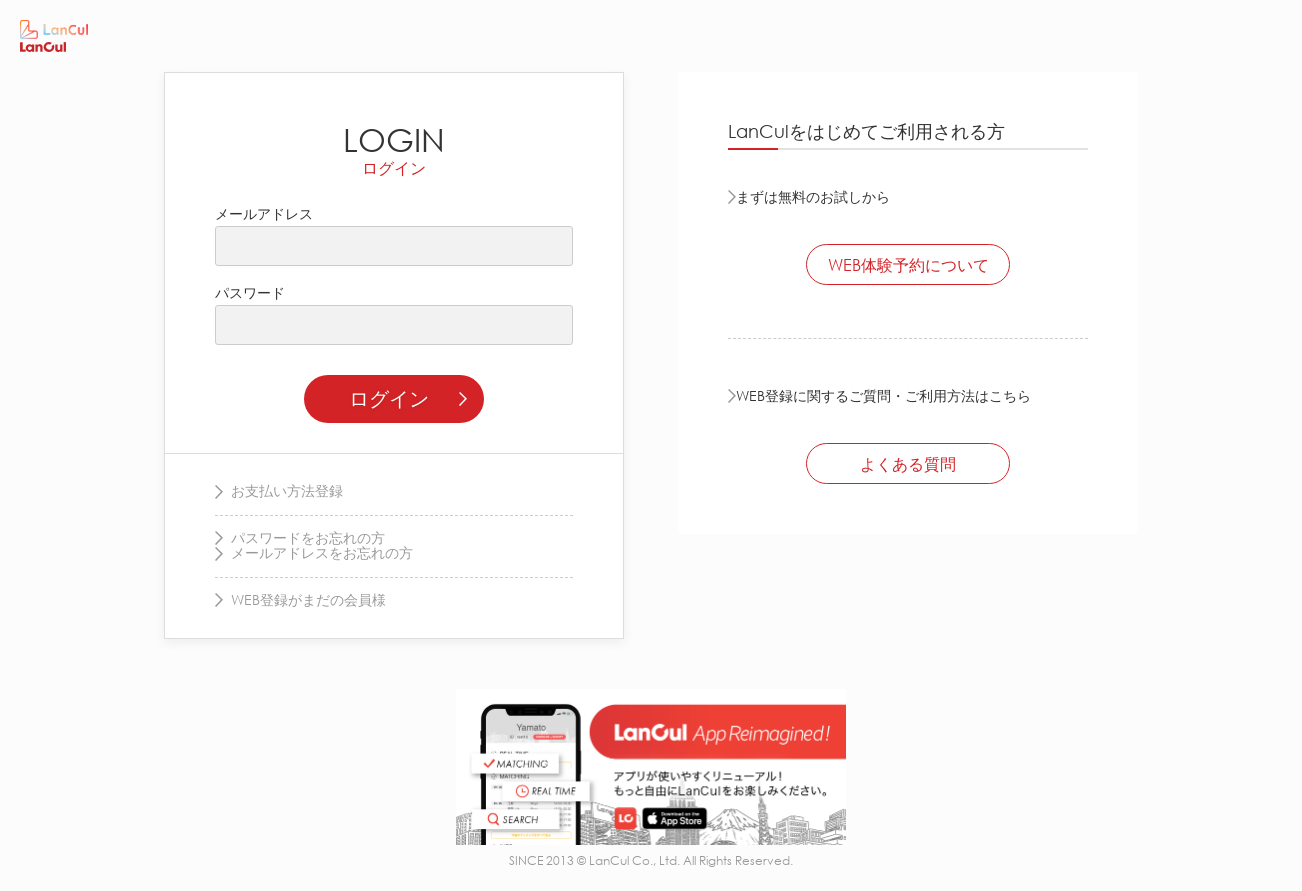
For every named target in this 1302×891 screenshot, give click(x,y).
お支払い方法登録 (287, 490)
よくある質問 (908, 463)
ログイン (389, 398)
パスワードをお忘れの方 (308, 537)
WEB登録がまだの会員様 (308, 599)
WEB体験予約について (908, 264)
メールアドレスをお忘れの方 (322, 552)
